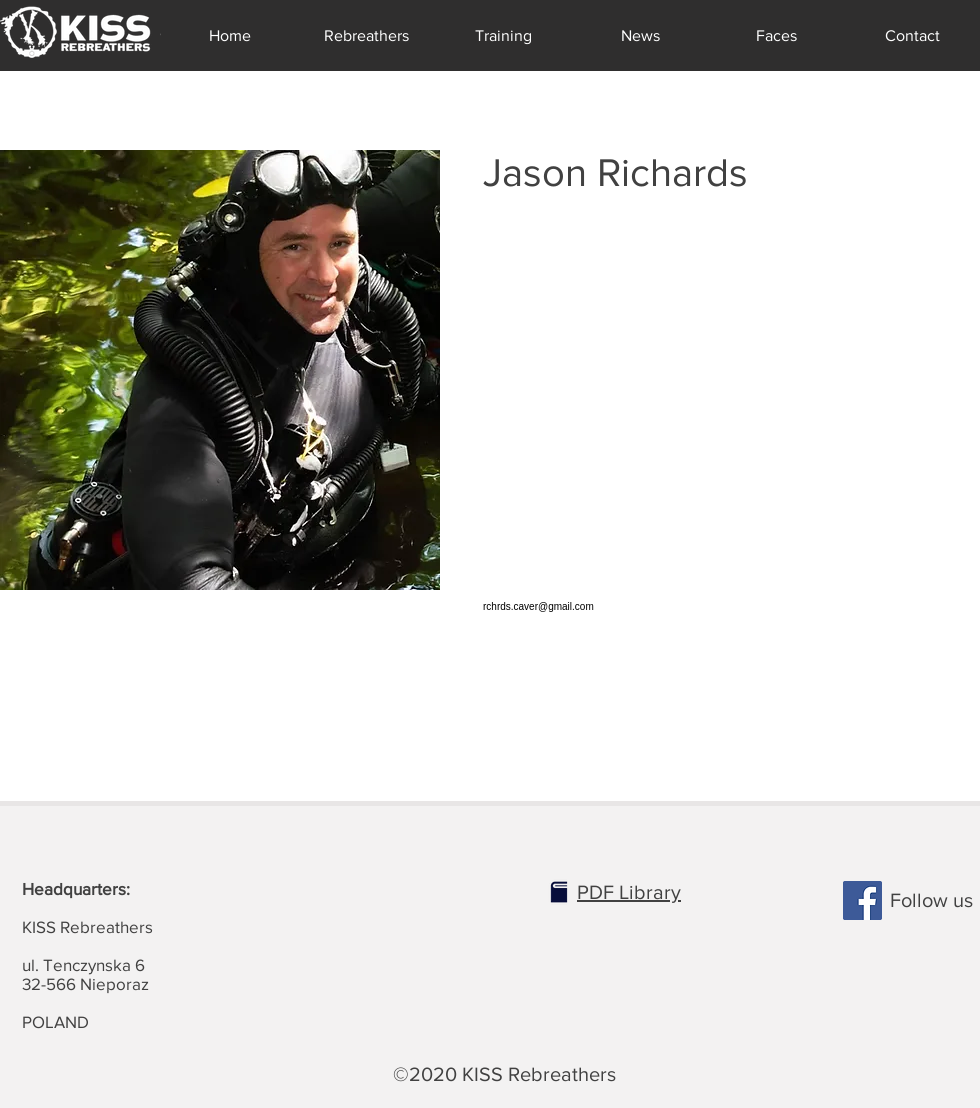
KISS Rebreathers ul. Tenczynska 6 (87, 926)
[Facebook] (862, 900)
